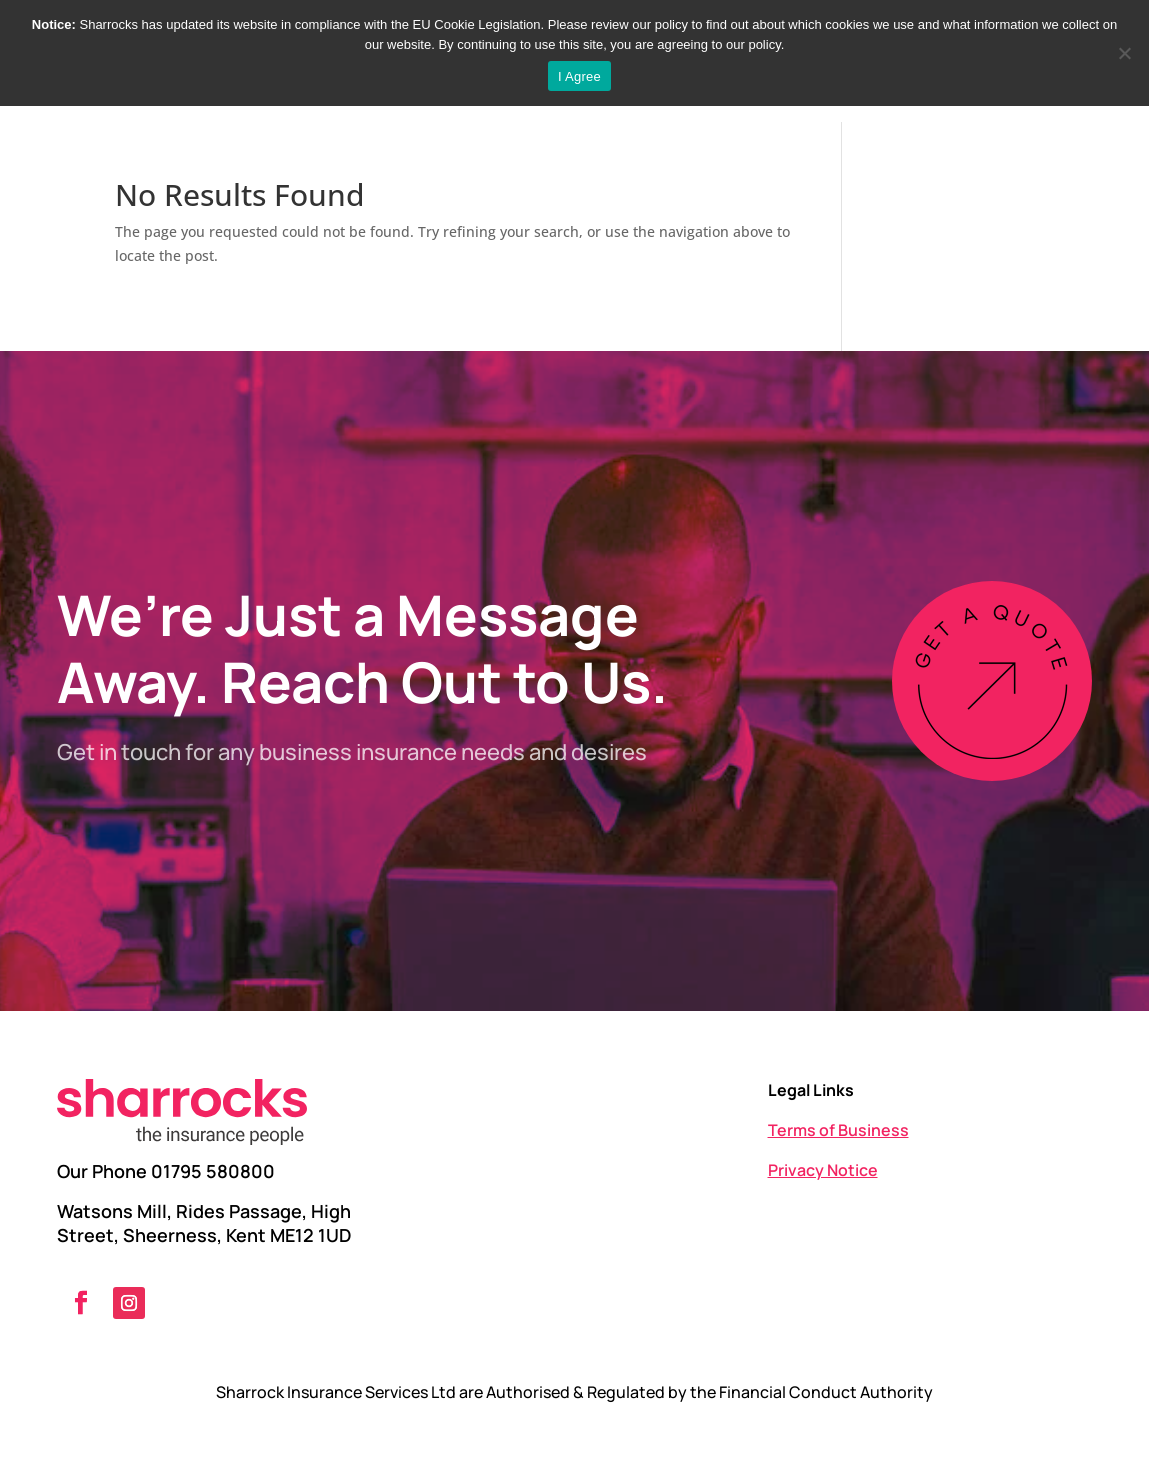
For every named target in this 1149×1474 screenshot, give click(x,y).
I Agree (579, 76)
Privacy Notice (823, 1170)
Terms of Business (838, 1130)
